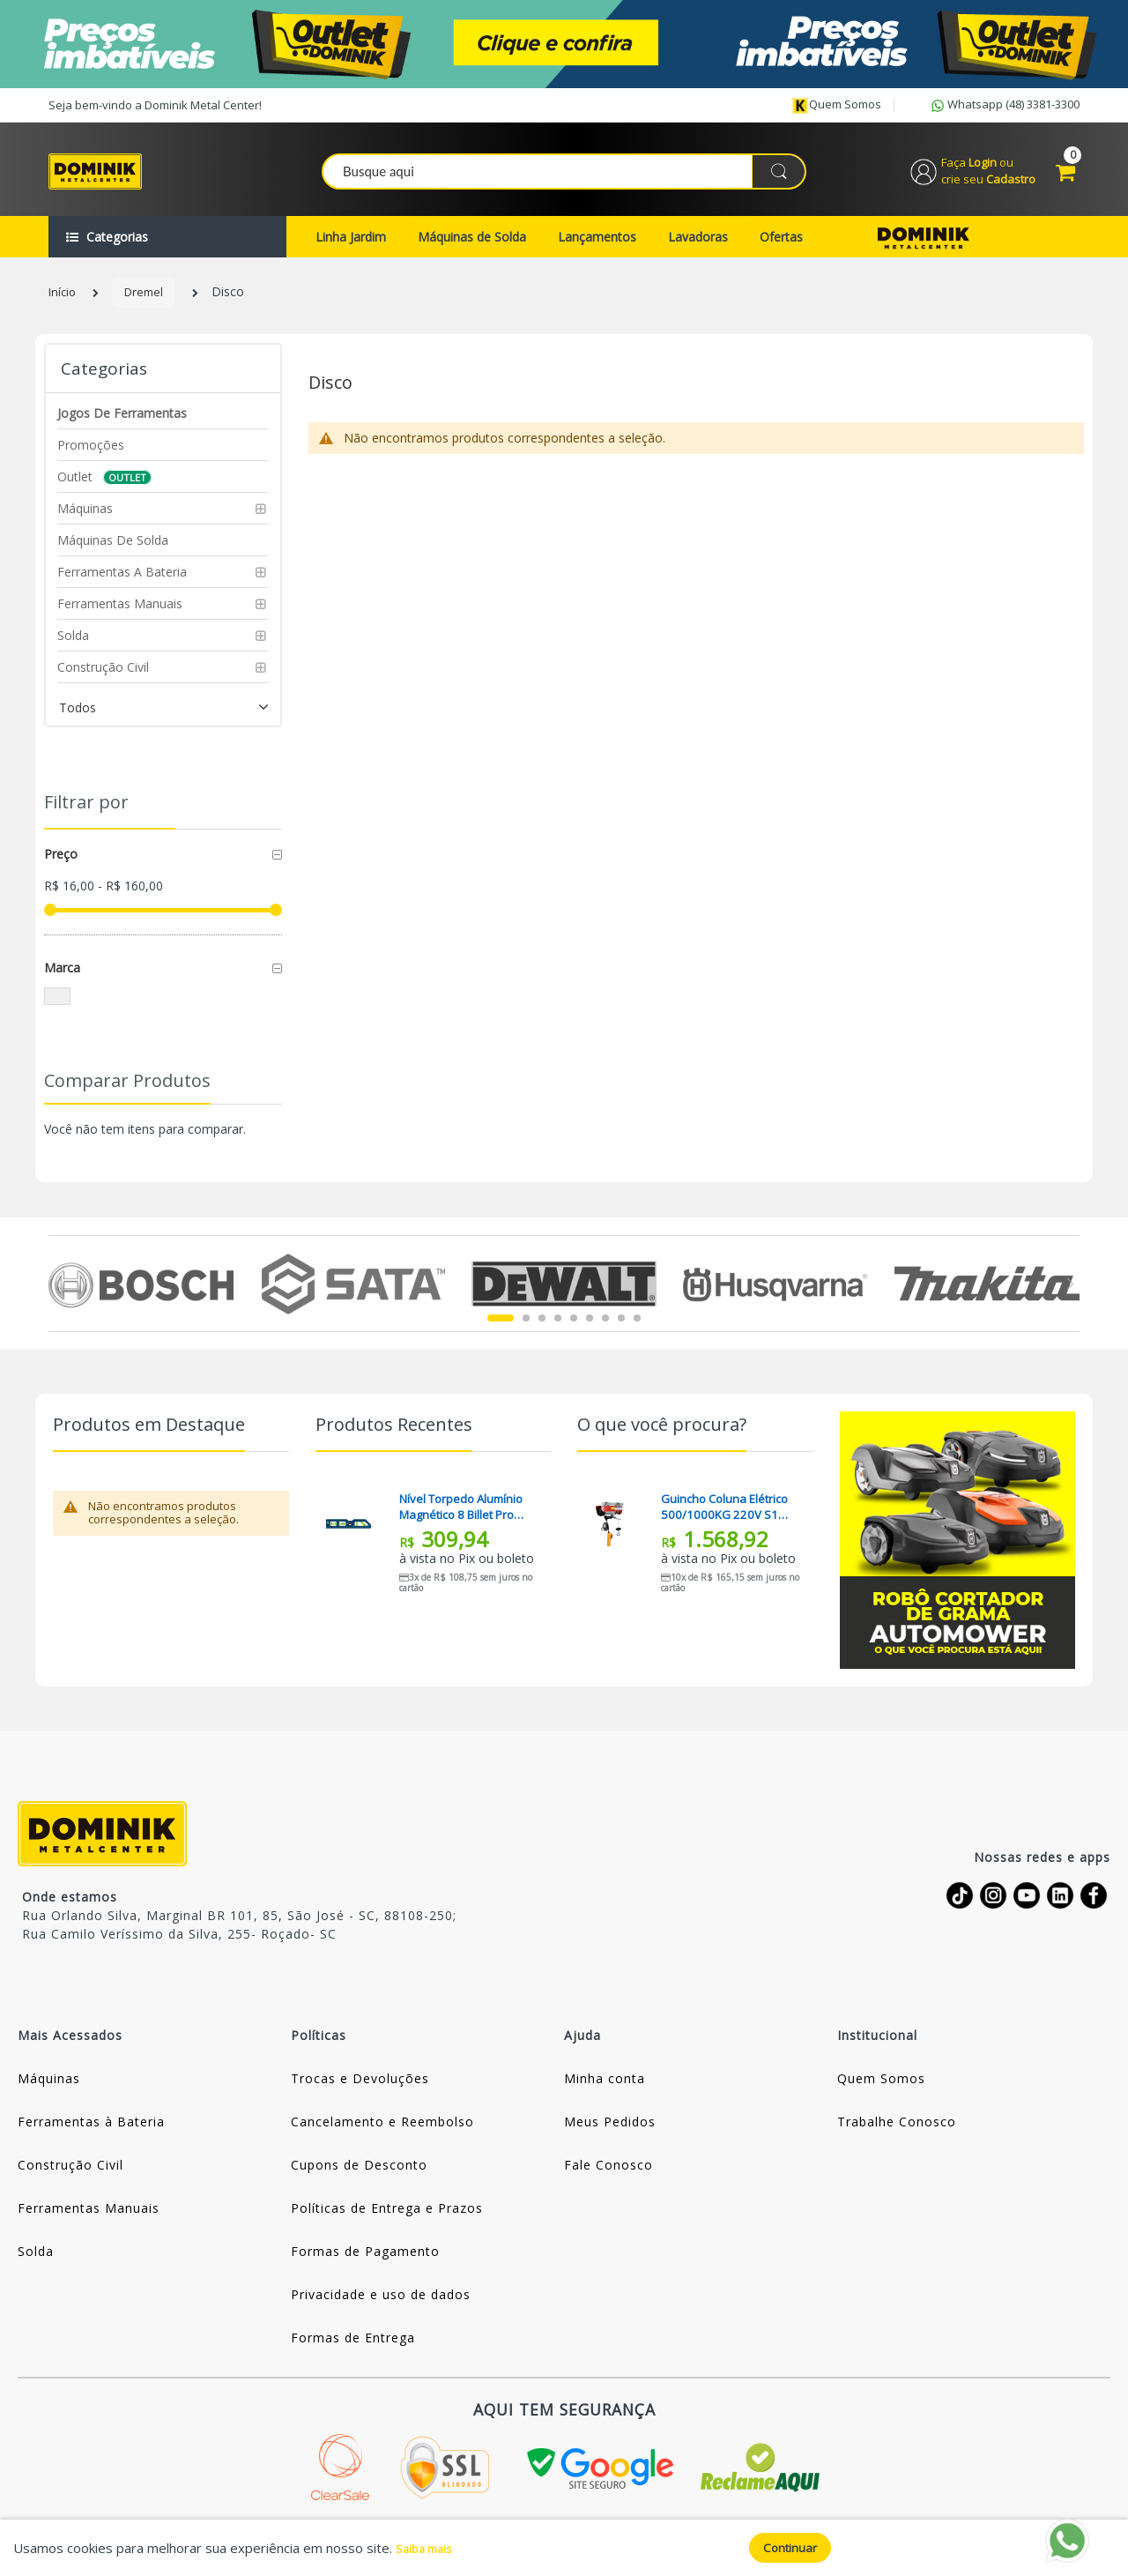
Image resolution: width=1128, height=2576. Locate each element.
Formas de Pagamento (365, 2265)
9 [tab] (637, 1332)
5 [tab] (573, 1332)
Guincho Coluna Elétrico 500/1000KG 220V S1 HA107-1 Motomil (729, 1521)
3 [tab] (541, 1332)
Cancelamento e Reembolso (382, 2135)
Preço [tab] (61, 868)
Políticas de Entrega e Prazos (387, 2222)
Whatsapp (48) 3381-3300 (1004, 105)
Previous (58, 1297)
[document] (564, 2547)
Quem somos (836, 105)
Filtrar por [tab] (86, 816)
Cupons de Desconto (359, 2178)
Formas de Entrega (353, 2351)
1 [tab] (500, 1332)
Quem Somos (881, 2092)
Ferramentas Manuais (89, 2222)
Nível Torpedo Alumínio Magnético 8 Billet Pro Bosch (466, 1521)
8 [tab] (621, 1332)
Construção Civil (70, 2178)
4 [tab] (557, 1332)
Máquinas (49, 2092)
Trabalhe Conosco (896, 2135)
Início (63, 306)
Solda (36, 2265)
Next (1069, 1297)
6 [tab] (589, 1332)
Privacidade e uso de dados (381, 2308)
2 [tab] (526, 1332)
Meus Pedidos (610, 2135)
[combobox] (565, 177)
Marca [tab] (62, 981)
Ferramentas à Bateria (91, 2135)
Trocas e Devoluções (360, 2092)
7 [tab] (605, 1332)
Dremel (148, 306)
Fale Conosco (608, 2178)
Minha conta (604, 2092)
